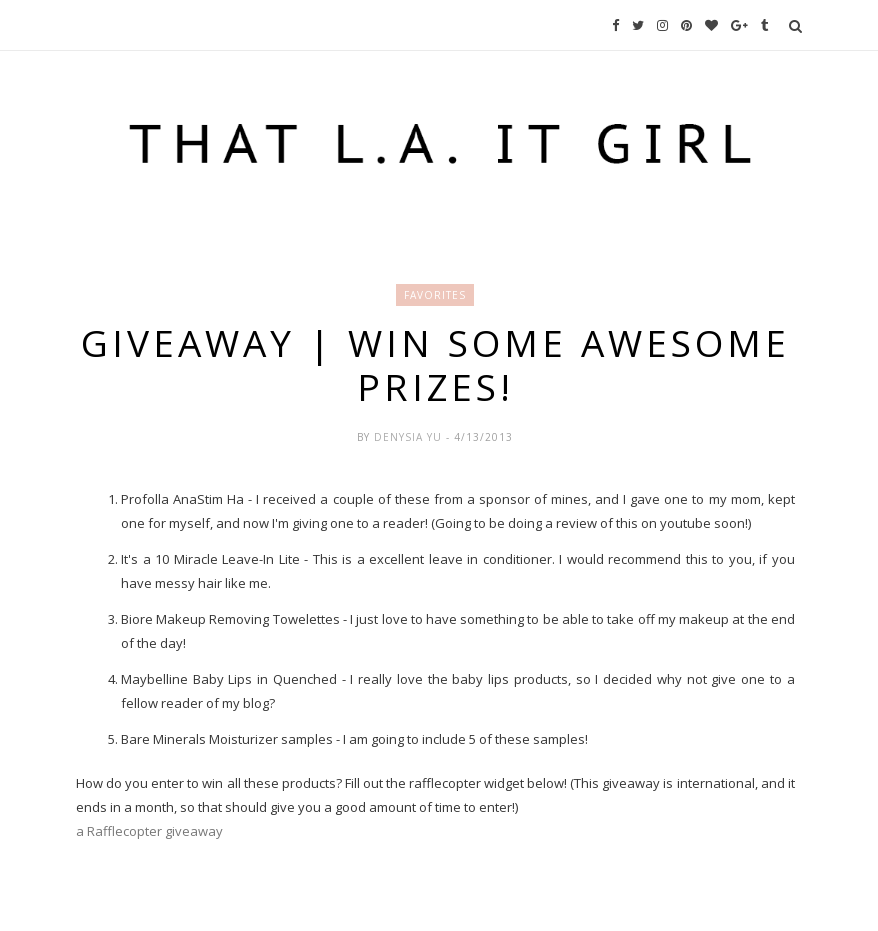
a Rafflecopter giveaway (149, 831)
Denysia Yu (410, 437)
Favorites (435, 295)
